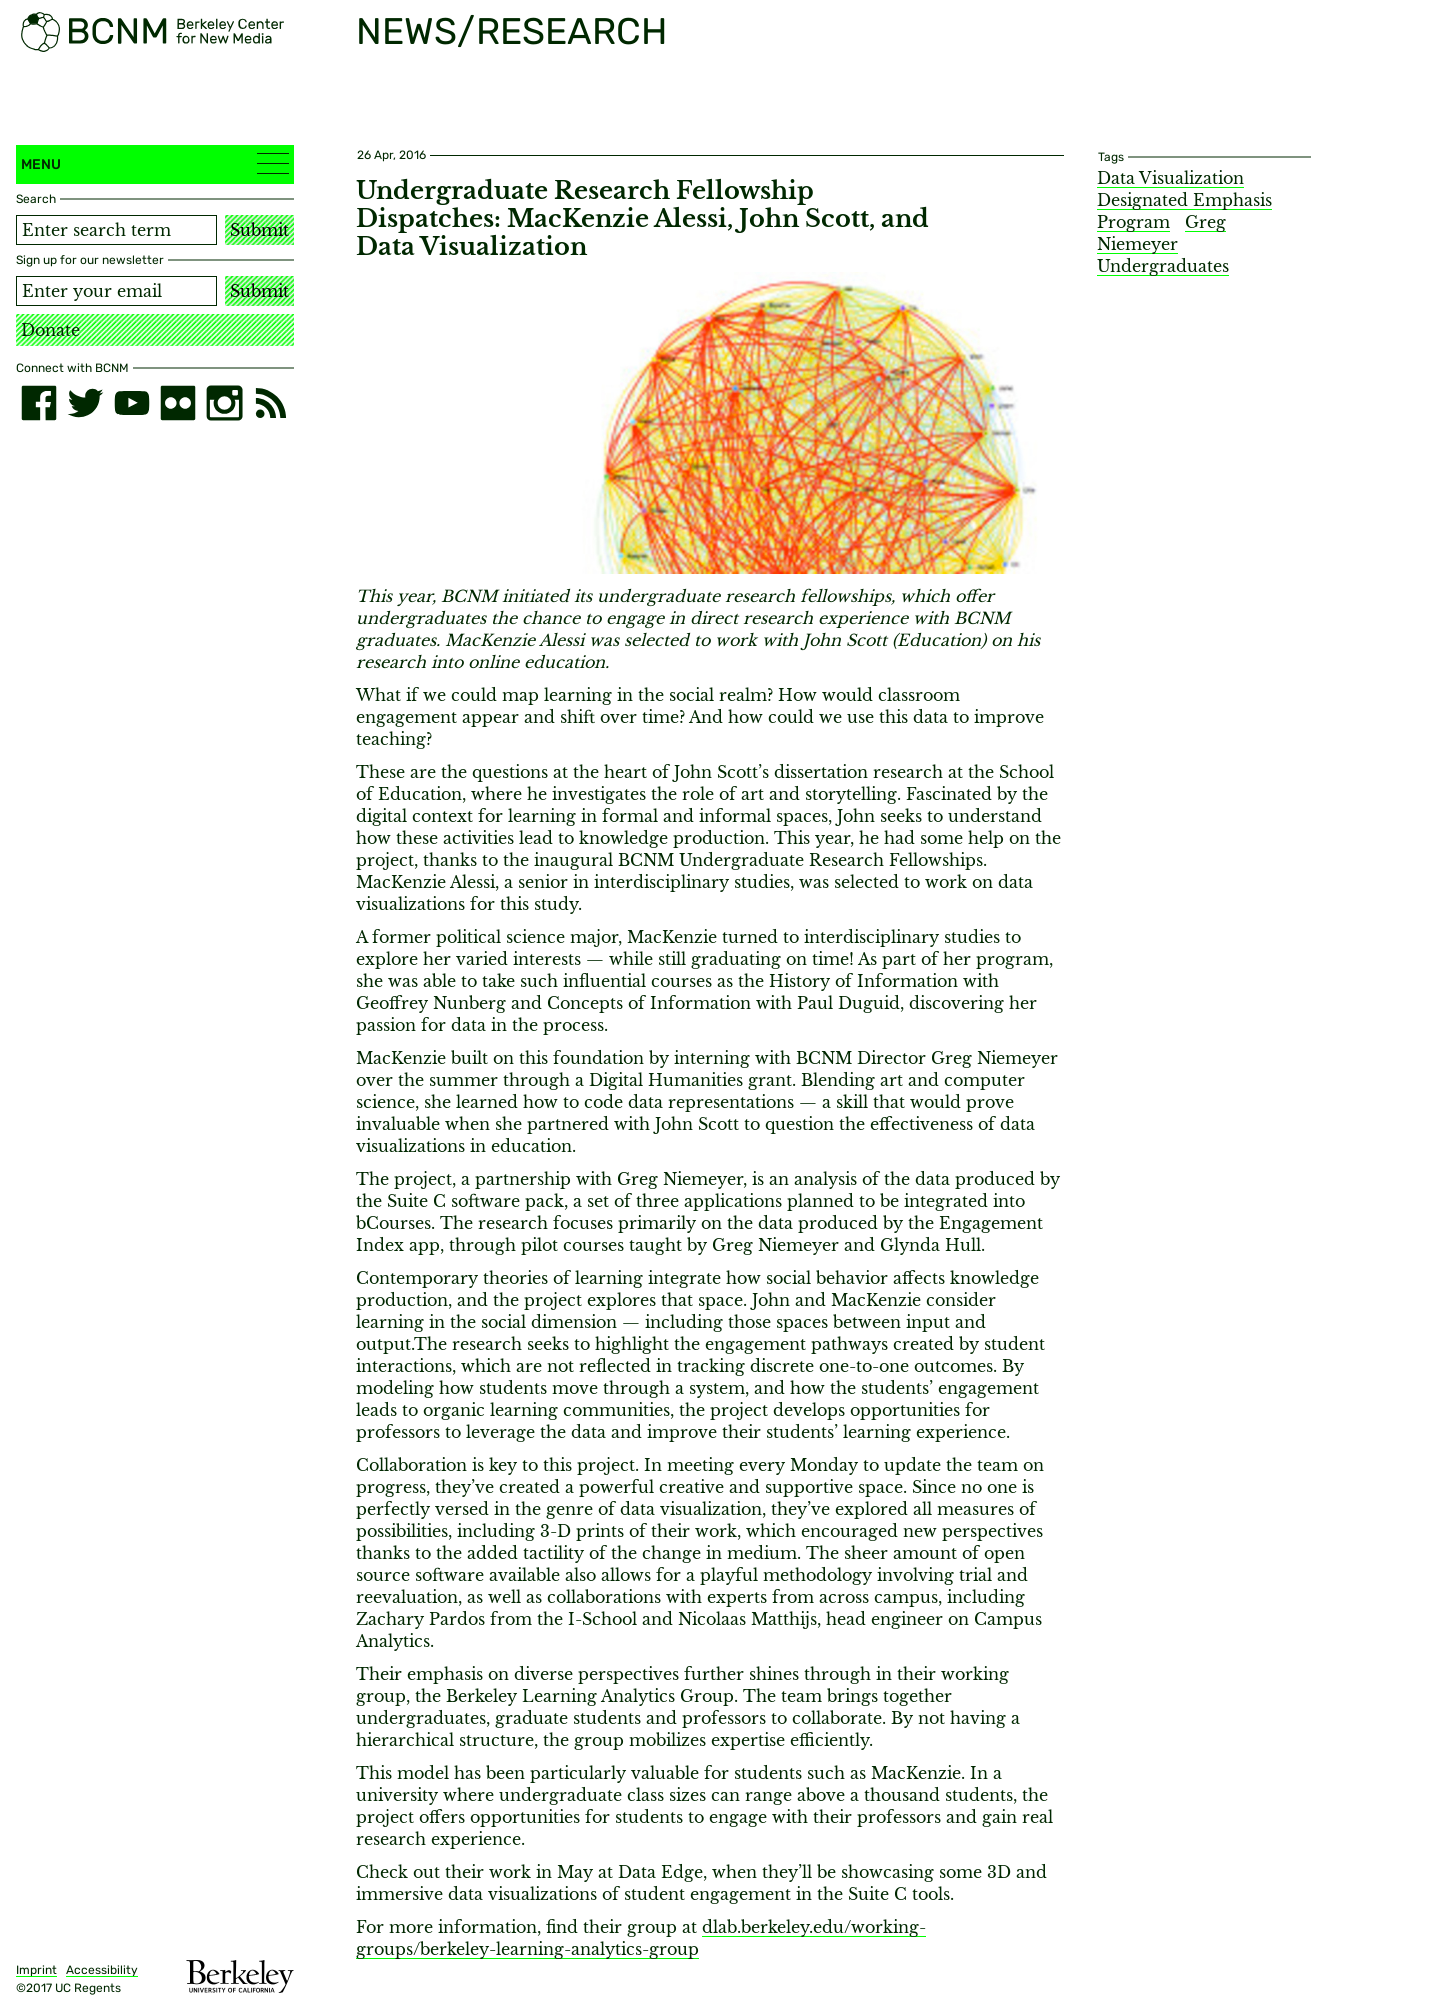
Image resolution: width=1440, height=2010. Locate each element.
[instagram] (224, 403)
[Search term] (116, 230)
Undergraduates (1163, 266)
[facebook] (39, 403)
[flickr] (178, 403)
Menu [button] (155, 163)
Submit (259, 230)
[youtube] (132, 403)
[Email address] (116, 291)
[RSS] (271, 403)
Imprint (36, 1970)
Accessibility (102, 1970)
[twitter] (85, 403)
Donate (50, 330)
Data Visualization (1170, 178)
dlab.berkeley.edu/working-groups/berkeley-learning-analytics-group (641, 1938)
